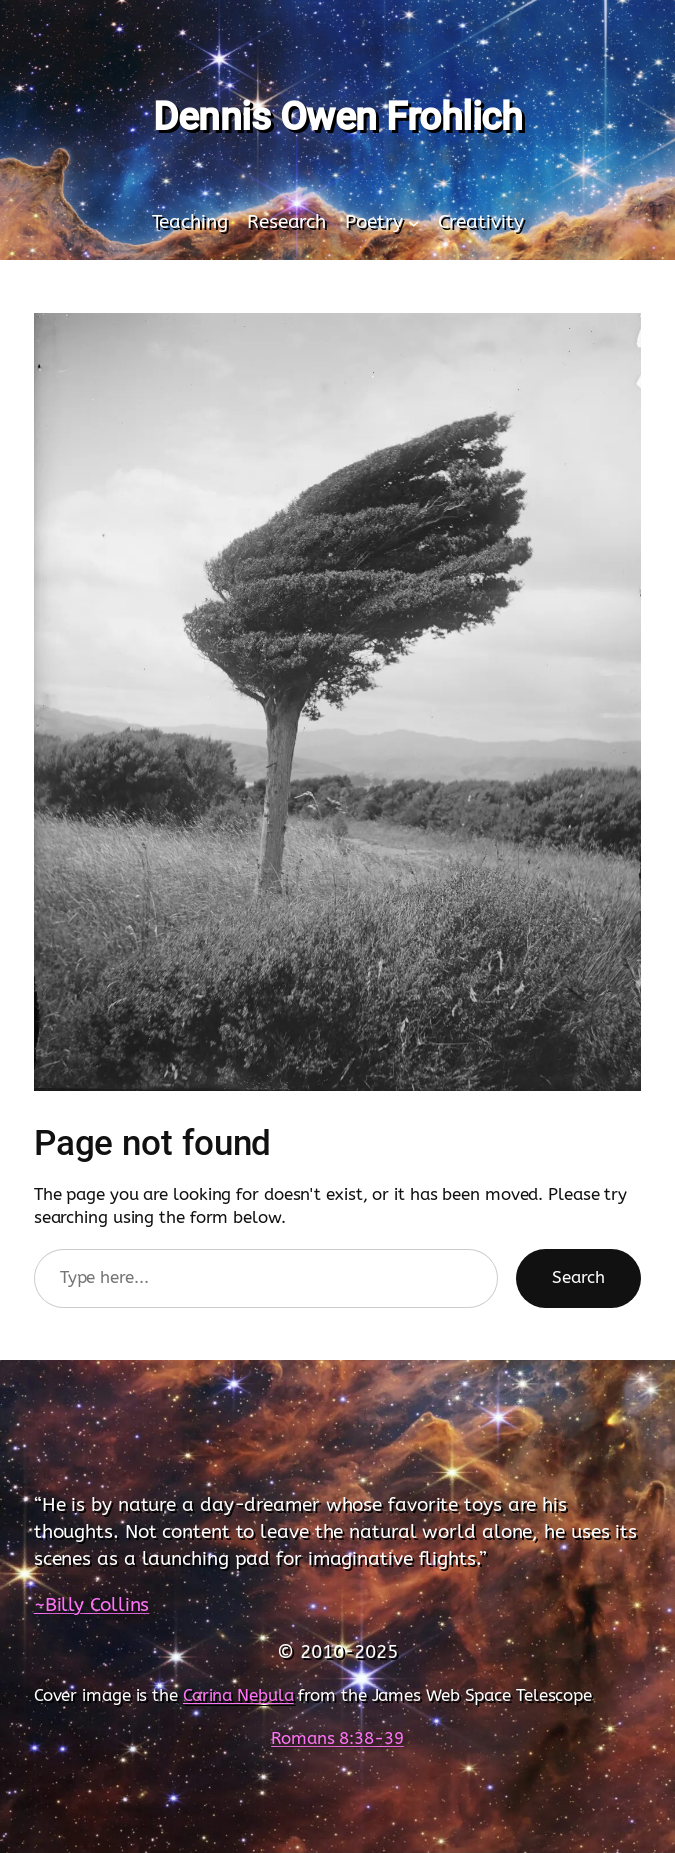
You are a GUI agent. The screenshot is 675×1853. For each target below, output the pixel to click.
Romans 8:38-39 (337, 1738)
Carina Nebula (238, 1695)
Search (578, 1277)
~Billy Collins (92, 1604)
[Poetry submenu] (414, 223)
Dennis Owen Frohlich (337, 117)
